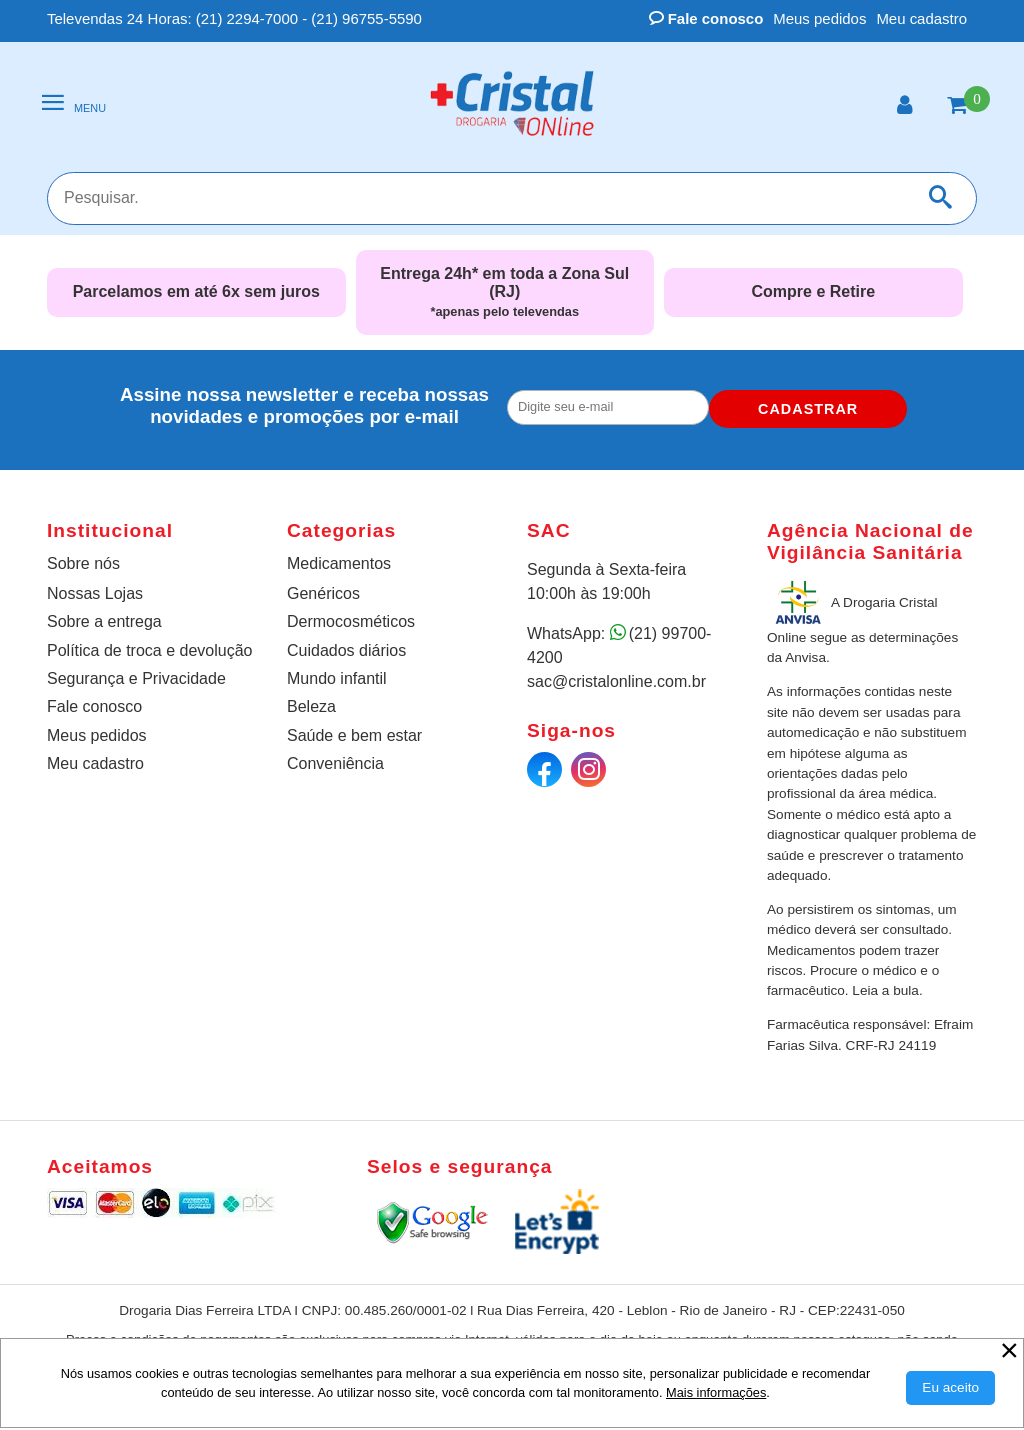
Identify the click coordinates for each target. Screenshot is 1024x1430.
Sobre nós (83, 563)
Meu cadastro (921, 18)
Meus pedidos (819, 18)
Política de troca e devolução (149, 650)
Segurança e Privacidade (136, 678)
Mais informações (716, 1392)
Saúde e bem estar (354, 735)
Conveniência (335, 763)
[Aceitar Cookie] (950, 1388)
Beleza (311, 706)
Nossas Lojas (95, 593)
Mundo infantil (337, 678)
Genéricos (323, 593)
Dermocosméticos (351, 621)
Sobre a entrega (104, 621)
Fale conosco (706, 18)
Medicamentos (339, 563)
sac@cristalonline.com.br (616, 681)
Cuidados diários (346, 650)
